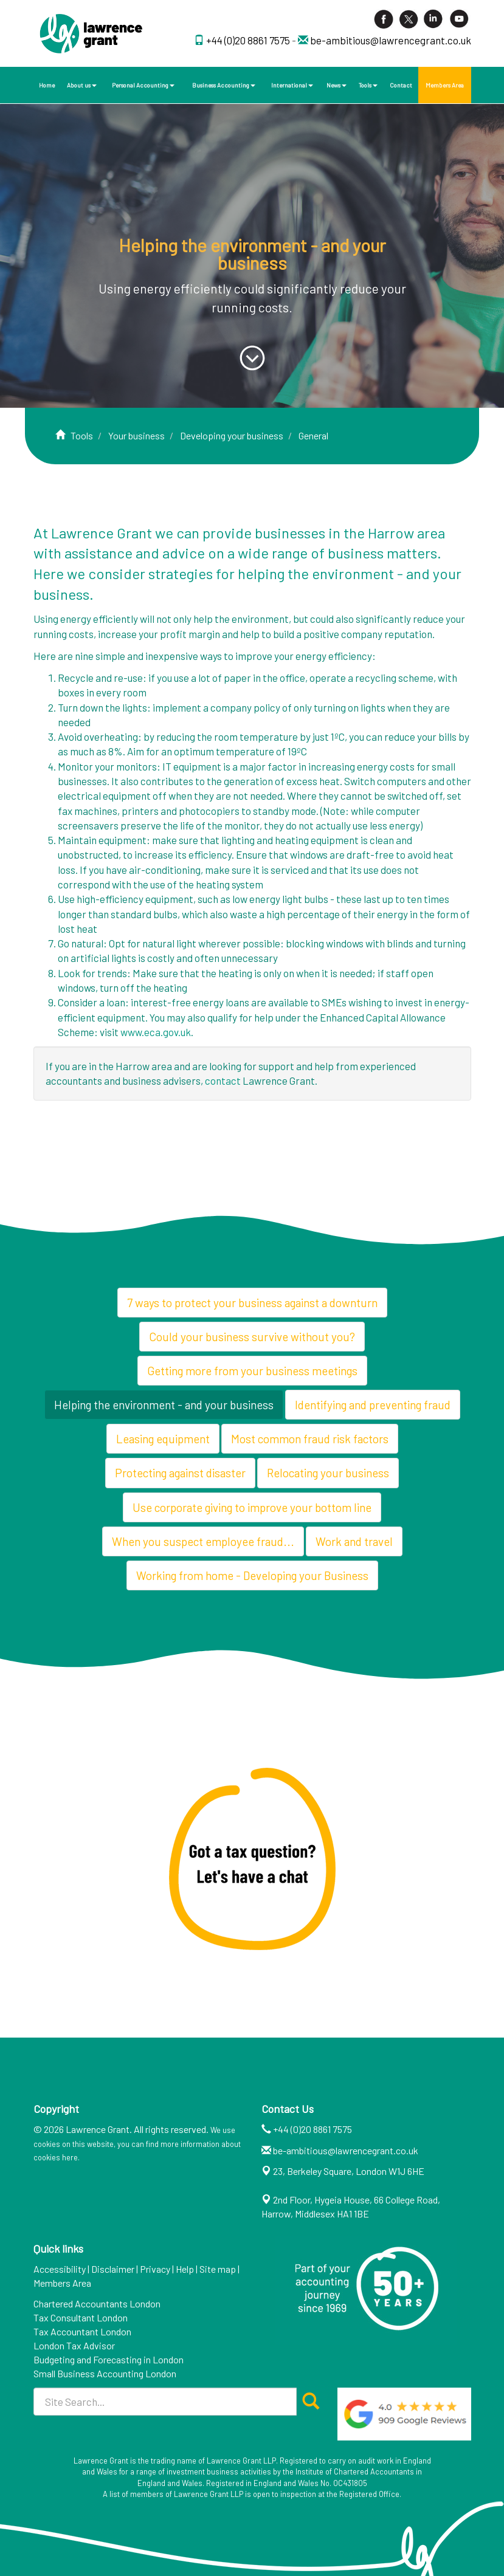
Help (185, 2269)
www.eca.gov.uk (155, 1032)
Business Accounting (223, 85)
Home (47, 85)
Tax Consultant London (80, 2317)
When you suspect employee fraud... (203, 1541)
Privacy (155, 2269)
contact (223, 1080)
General (313, 435)
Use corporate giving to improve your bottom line (252, 1507)
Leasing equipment (163, 1439)
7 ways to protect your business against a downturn (252, 1303)
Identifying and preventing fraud (372, 1405)
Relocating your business (328, 1473)
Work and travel (354, 1541)
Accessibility (59, 2269)
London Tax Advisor (74, 2345)
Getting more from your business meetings (252, 1371)
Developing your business (231, 435)
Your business (136, 435)
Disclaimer (112, 2269)
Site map (217, 2269)
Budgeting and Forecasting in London (108, 2359)
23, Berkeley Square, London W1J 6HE (348, 2171)
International (292, 85)
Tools (368, 85)
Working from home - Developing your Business (252, 1575)
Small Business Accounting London (104, 2373)
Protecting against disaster (180, 1473)
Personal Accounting (143, 85)
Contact (401, 85)
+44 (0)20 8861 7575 (249, 40)
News (336, 85)
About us (82, 85)
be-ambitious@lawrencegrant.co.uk (390, 40)
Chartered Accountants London (97, 2303)
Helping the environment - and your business (164, 1405)
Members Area (445, 85)
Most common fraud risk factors (309, 1439)
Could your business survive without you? (252, 1337)
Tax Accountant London (82, 2331)
